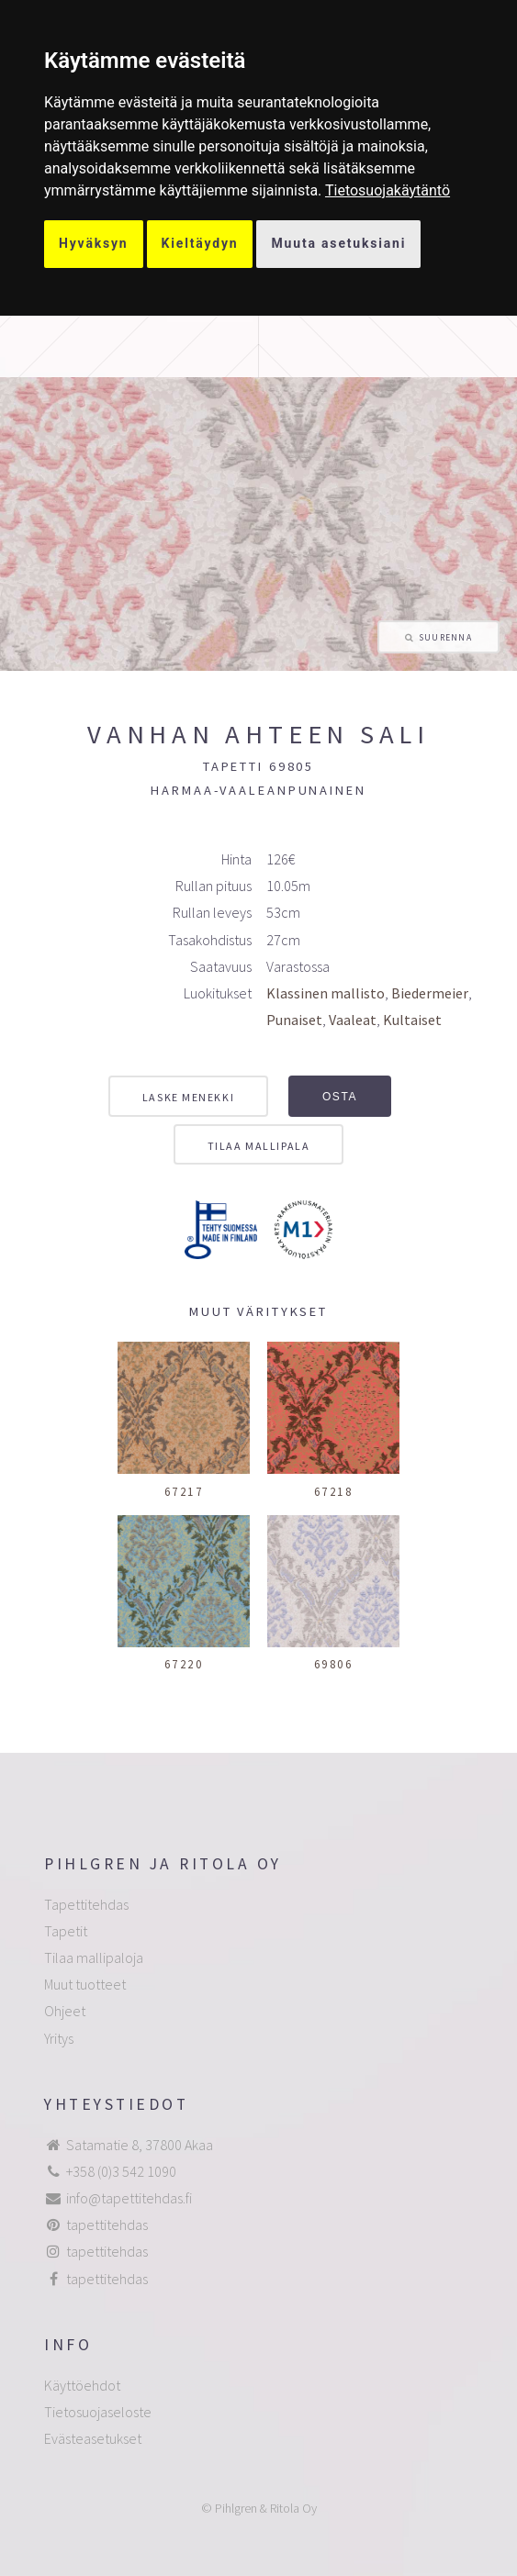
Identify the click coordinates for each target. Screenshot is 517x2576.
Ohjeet (64, 2011)
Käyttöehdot (82, 2385)
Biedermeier (429, 993)
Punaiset (294, 1019)
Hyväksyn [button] (94, 243)
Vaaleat (353, 1019)
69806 (334, 1663)
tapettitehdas (107, 2224)
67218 (334, 1491)
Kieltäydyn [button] (200, 243)
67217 (184, 1491)
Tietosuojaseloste (98, 2412)
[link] (387, 190)
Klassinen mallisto (325, 993)
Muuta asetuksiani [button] (338, 243)
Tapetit (65, 1931)
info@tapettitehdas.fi (129, 2198)
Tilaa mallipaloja (93, 1957)
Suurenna (445, 637)
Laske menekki (188, 1097)
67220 (184, 1663)
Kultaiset (412, 1019)
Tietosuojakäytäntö (387, 190)
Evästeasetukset (92, 2438)
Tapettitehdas (86, 1904)
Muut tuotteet (85, 1984)
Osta (339, 1096)
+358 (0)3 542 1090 (121, 2171)
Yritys (58, 2038)
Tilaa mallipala (258, 1146)
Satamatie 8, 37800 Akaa (139, 2145)
